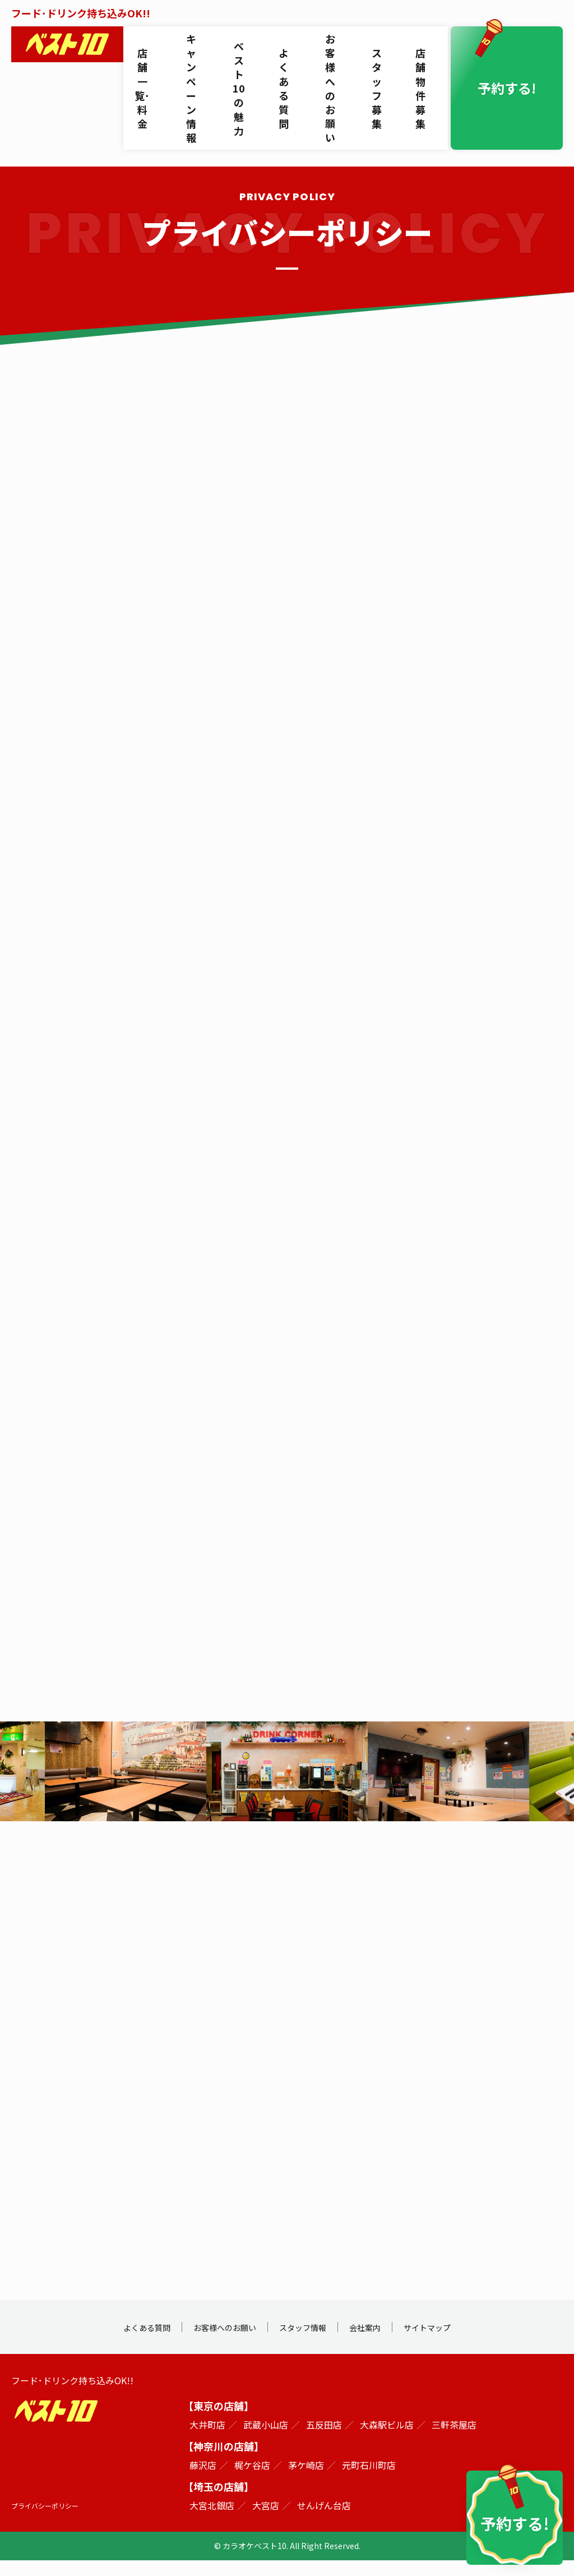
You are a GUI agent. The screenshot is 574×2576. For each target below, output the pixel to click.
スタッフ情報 (307, 2342)
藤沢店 (202, 2480)
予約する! (515, 47)
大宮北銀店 (211, 2521)
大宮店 (265, 2521)
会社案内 (380, 2342)
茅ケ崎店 (306, 2480)
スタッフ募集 (385, 47)
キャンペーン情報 (194, 47)
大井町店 (207, 2440)
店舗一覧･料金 (145, 47)
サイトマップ (454, 2342)
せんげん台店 (324, 2521)
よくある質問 (290, 47)
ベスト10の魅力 (245, 47)
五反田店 (324, 2440)
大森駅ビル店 (387, 2440)
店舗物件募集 (427, 47)
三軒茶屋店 (454, 2440)
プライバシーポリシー (50, 2521)
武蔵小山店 (265, 2440)
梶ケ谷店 (252, 2480)
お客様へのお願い (337, 47)
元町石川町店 (369, 2480)
